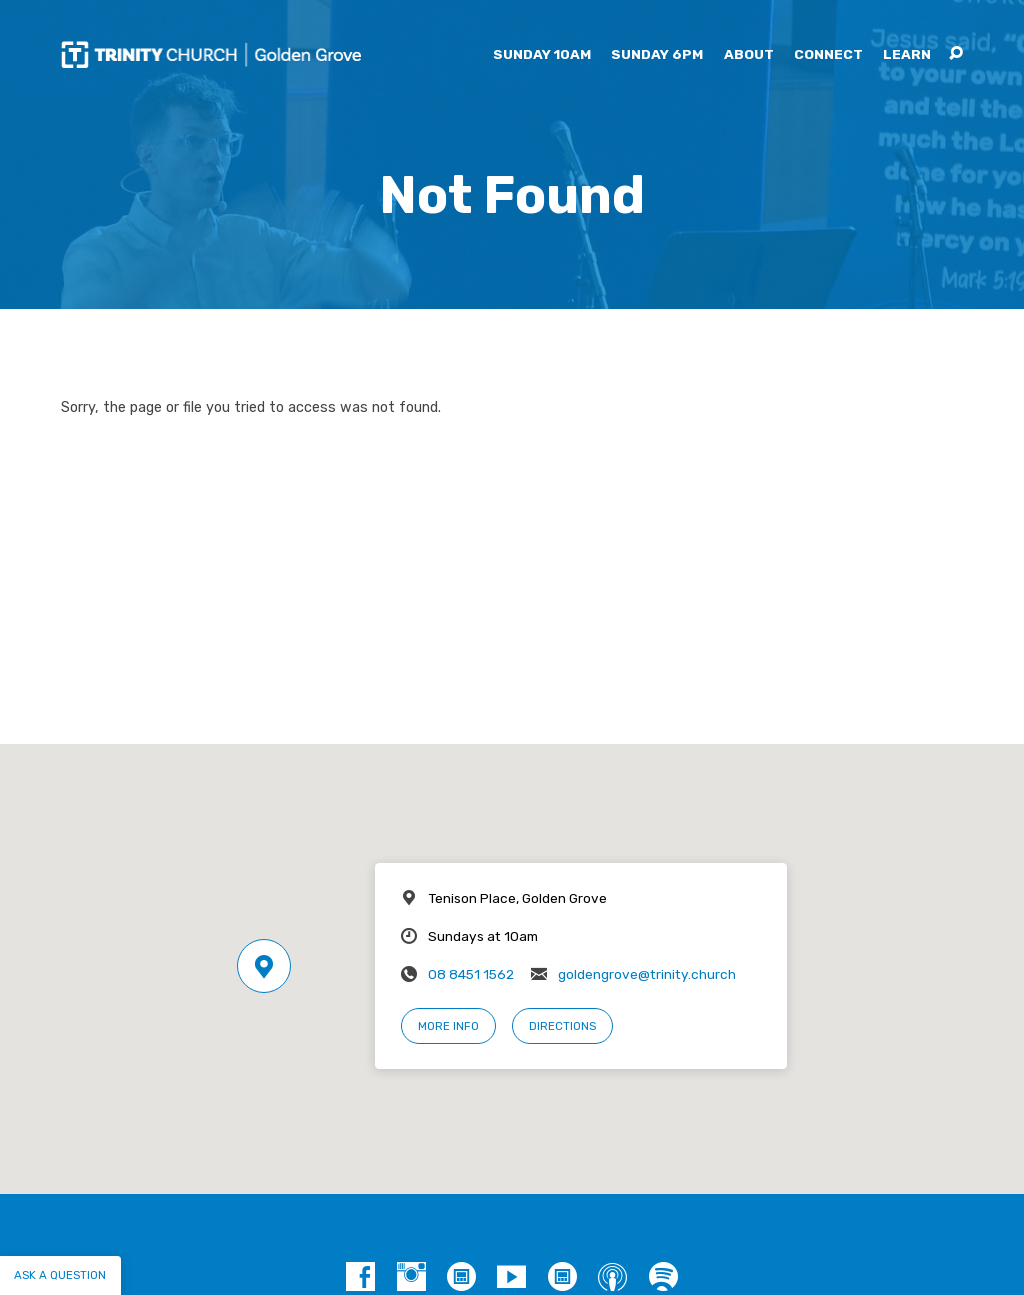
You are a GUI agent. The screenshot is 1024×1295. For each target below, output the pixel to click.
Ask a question (60, 1275)
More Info (448, 1026)
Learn (907, 55)
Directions (562, 1026)
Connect (828, 55)
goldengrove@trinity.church (647, 974)
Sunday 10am (542, 55)
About (749, 55)
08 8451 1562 (471, 974)
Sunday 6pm (657, 55)
